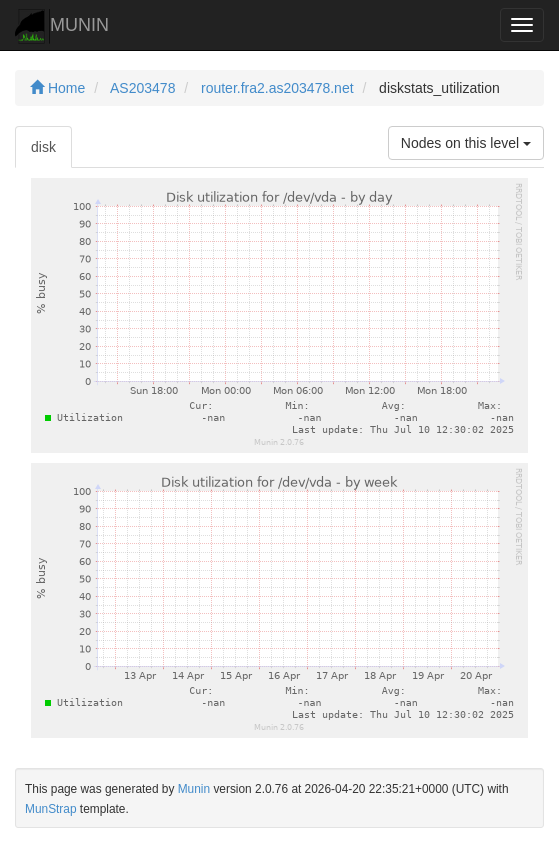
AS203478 (142, 88)
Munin (194, 789)
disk (43, 147)
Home (57, 88)
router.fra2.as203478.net (277, 88)
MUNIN (62, 26)
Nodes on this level (466, 143)
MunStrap (51, 809)
